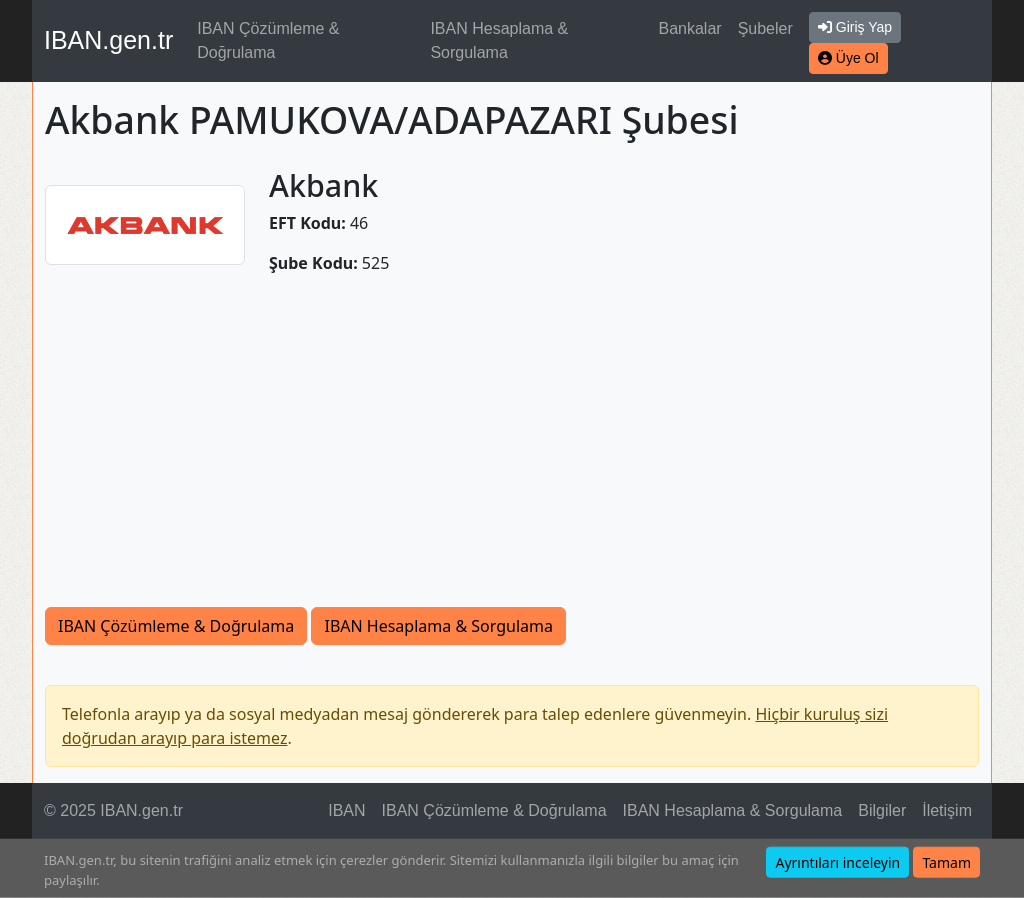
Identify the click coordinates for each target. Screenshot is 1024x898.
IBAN (346, 810)
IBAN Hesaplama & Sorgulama (499, 40)
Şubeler (765, 28)
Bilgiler (882, 810)
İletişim (947, 810)
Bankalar (689, 28)
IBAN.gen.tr (108, 40)
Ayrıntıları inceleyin (837, 862)
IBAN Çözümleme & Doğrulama (268, 40)
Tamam (946, 862)
